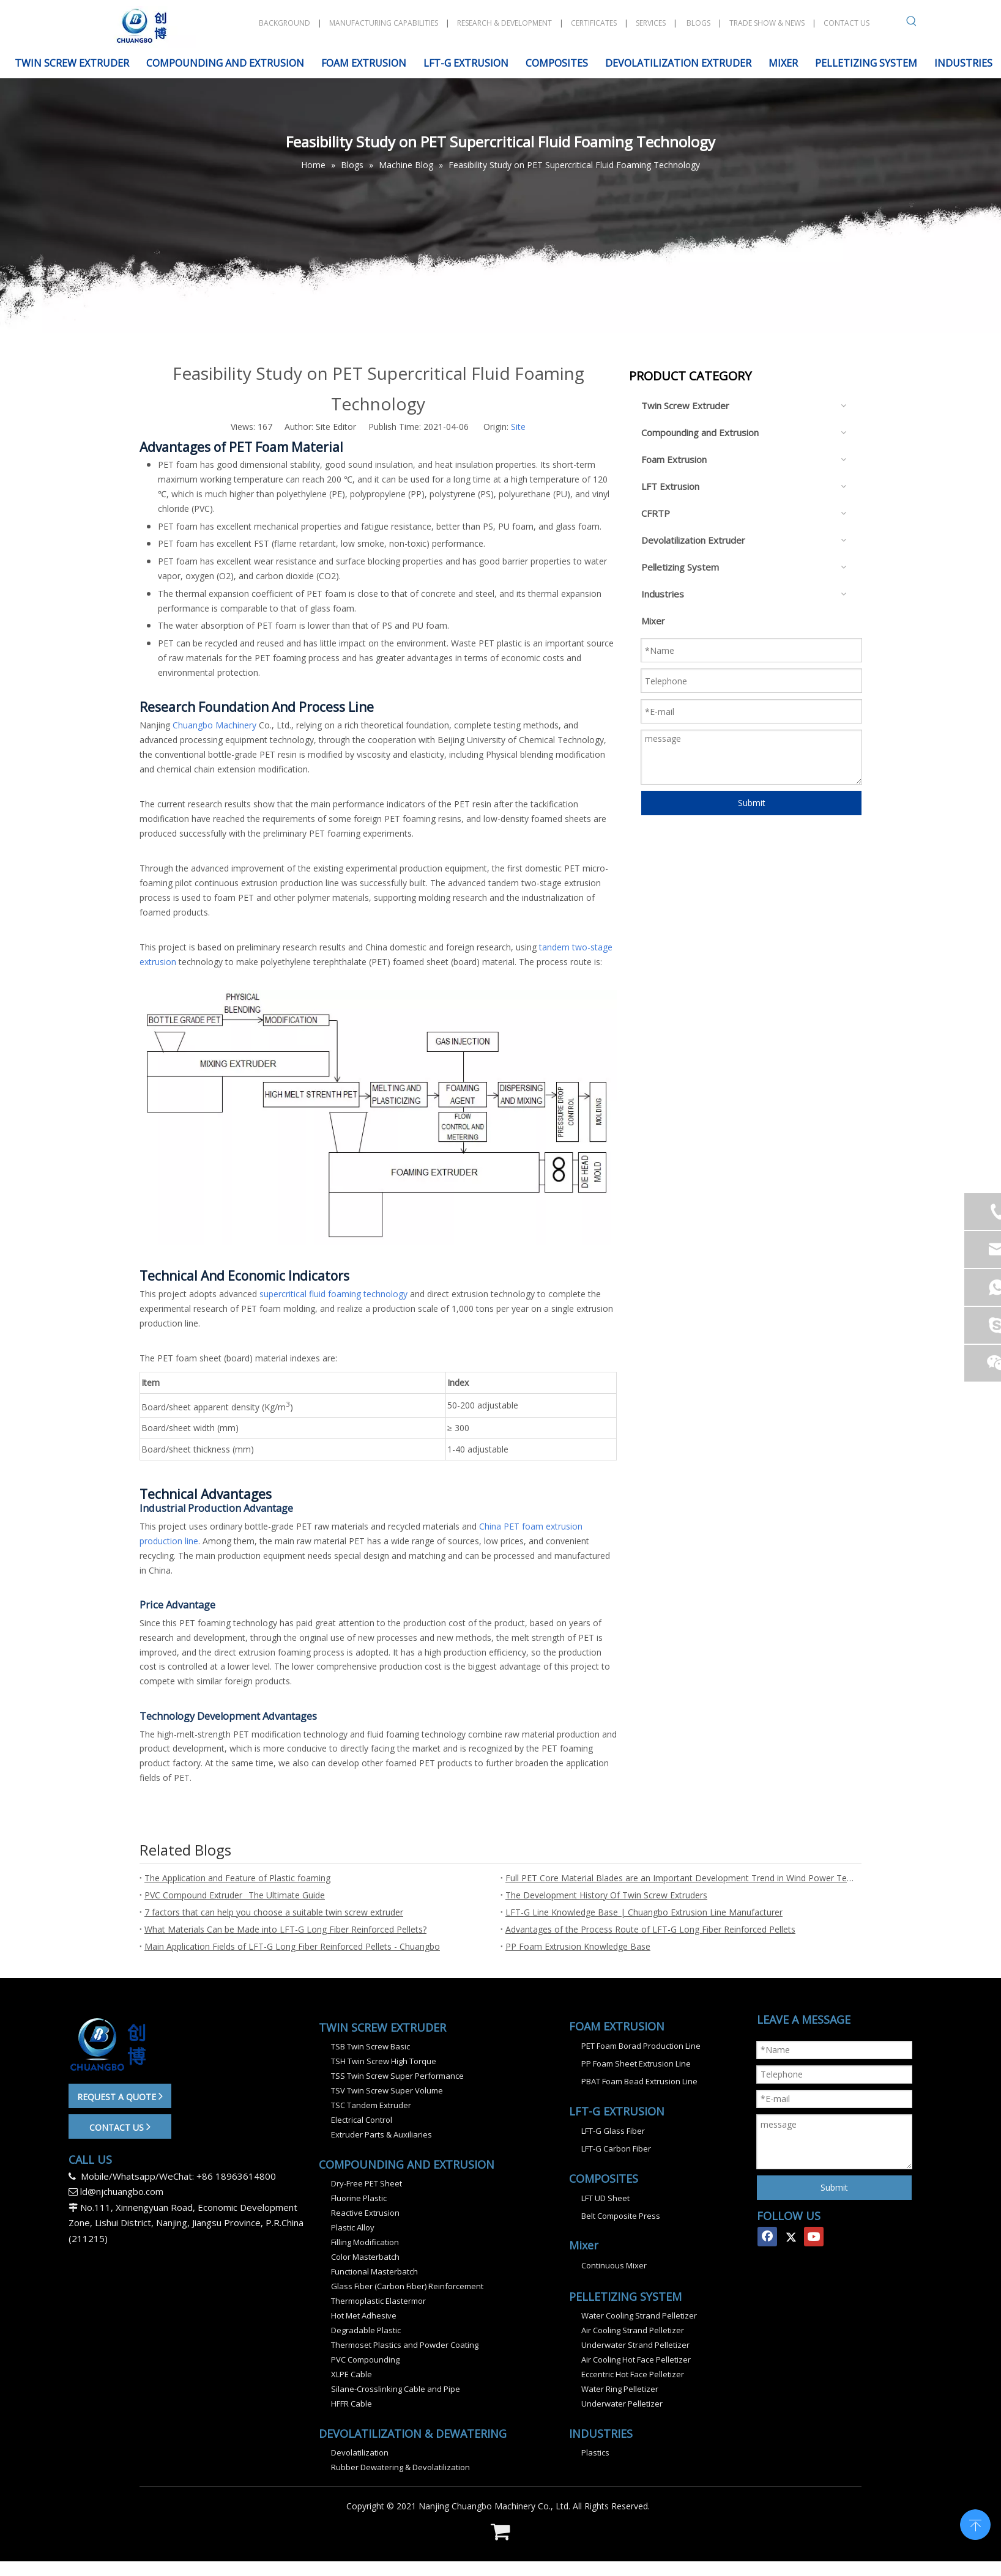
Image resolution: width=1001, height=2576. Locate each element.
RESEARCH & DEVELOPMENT (504, 23)
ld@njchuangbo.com (121, 2191)
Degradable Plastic (366, 2330)
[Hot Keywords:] (912, 23)
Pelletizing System (680, 567)
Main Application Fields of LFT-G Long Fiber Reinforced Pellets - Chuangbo (292, 1946)
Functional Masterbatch (374, 2271)
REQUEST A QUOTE (120, 2096)
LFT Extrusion (670, 486)
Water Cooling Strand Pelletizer (639, 2315)
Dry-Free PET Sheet (366, 2183)
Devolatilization (360, 2452)
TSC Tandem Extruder (371, 2105)
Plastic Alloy (352, 2227)
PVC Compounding (365, 2359)
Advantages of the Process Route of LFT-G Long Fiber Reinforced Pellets (650, 1929)
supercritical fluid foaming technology (333, 1294)
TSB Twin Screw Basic (370, 2046)
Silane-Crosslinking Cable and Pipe (395, 2388)
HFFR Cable (351, 2403)
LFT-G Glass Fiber (613, 2130)
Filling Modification (365, 2242)
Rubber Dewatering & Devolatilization (400, 2467)
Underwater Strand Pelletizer (635, 2344)
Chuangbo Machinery (214, 725)
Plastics (595, 2452)
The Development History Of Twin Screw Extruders (606, 1895)
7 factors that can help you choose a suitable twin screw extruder (273, 1912)
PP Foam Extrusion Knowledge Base (577, 1946)
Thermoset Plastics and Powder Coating (404, 2344)
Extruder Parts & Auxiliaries (381, 2134)
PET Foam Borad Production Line (641, 2045)
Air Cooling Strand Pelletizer (632, 2330)
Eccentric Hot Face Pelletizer (632, 2374)
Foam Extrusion (674, 459)
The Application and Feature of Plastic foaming (237, 1878)
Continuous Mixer (614, 2265)
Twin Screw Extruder (685, 405)
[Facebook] (767, 2236)
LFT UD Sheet (605, 2198)
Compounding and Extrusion (700, 432)
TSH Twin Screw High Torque (383, 2061)
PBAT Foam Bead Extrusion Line (639, 2081)
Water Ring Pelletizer (619, 2388)
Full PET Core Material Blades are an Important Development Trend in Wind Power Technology (681, 1878)
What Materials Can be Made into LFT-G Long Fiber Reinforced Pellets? (285, 1929)
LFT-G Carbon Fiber (616, 2148)
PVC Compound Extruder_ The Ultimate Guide (234, 1895)
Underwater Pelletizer (622, 2403)
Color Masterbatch (365, 2256)
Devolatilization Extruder (693, 540)
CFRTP (655, 513)
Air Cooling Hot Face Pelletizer (636, 2359)
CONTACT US (120, 2126)
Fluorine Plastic (359, 2198)
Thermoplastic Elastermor (378, 2300)
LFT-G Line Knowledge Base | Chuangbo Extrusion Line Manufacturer (644, 1912)
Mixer (653, 621)
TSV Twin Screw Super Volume (387, 2090)
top (975, 2523)
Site (518, 426)
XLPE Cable (351, 2374)
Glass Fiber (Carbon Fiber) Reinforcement (407, 2286)
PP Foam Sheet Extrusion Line (636, 2063)
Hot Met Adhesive (363, 2315)
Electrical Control (361, 2119)
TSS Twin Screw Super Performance (397, 2075)
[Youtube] (814, 2236)
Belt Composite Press (620, 2215)
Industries (662, 594)
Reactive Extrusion (365, 2212)
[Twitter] (790, 2236)
